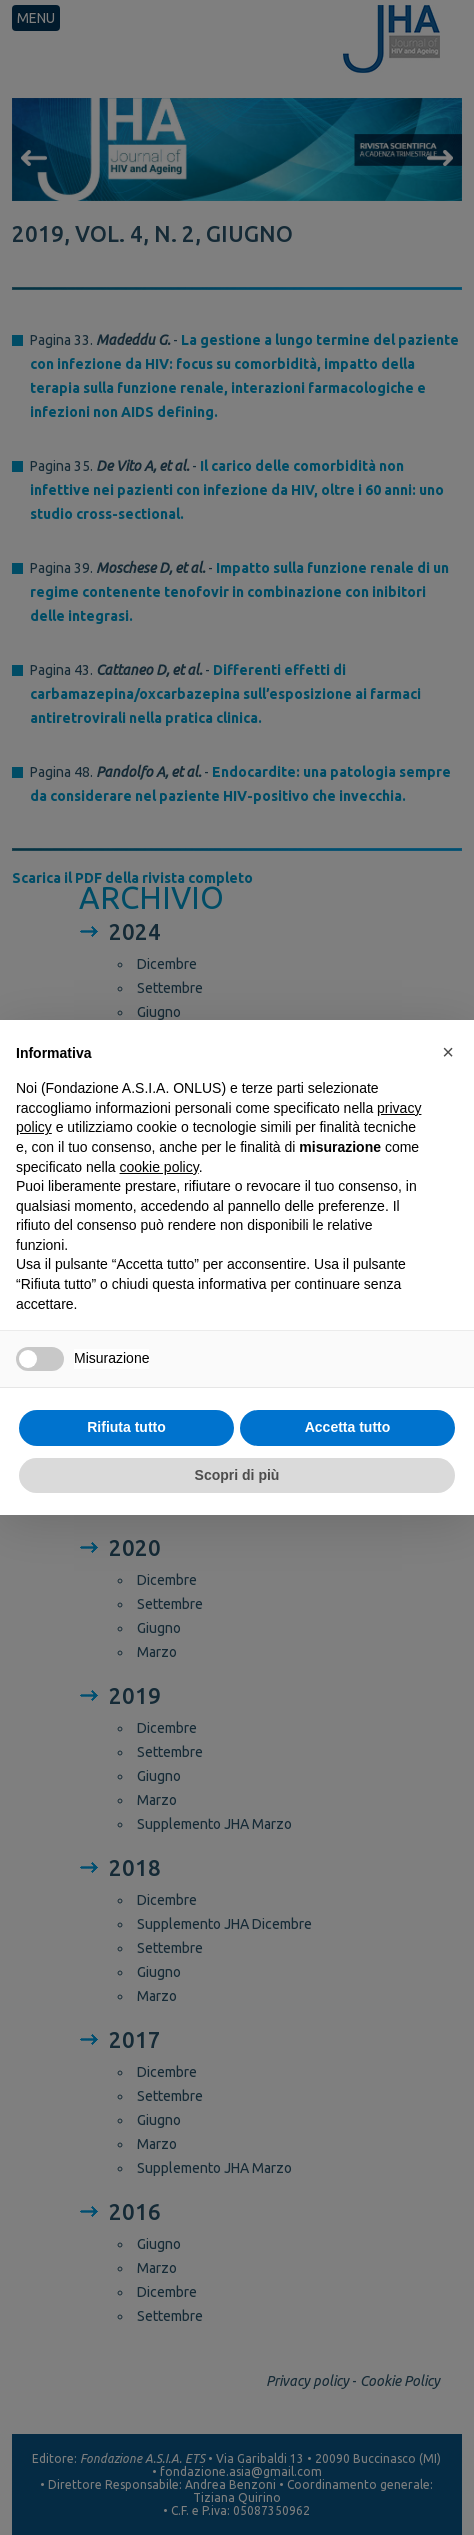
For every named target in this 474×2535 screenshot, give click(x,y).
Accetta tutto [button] (348, 1427)
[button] (448, 1052)
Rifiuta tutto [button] (126, 1427)
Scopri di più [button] (237, 1475)
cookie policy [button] (159, 1167)
